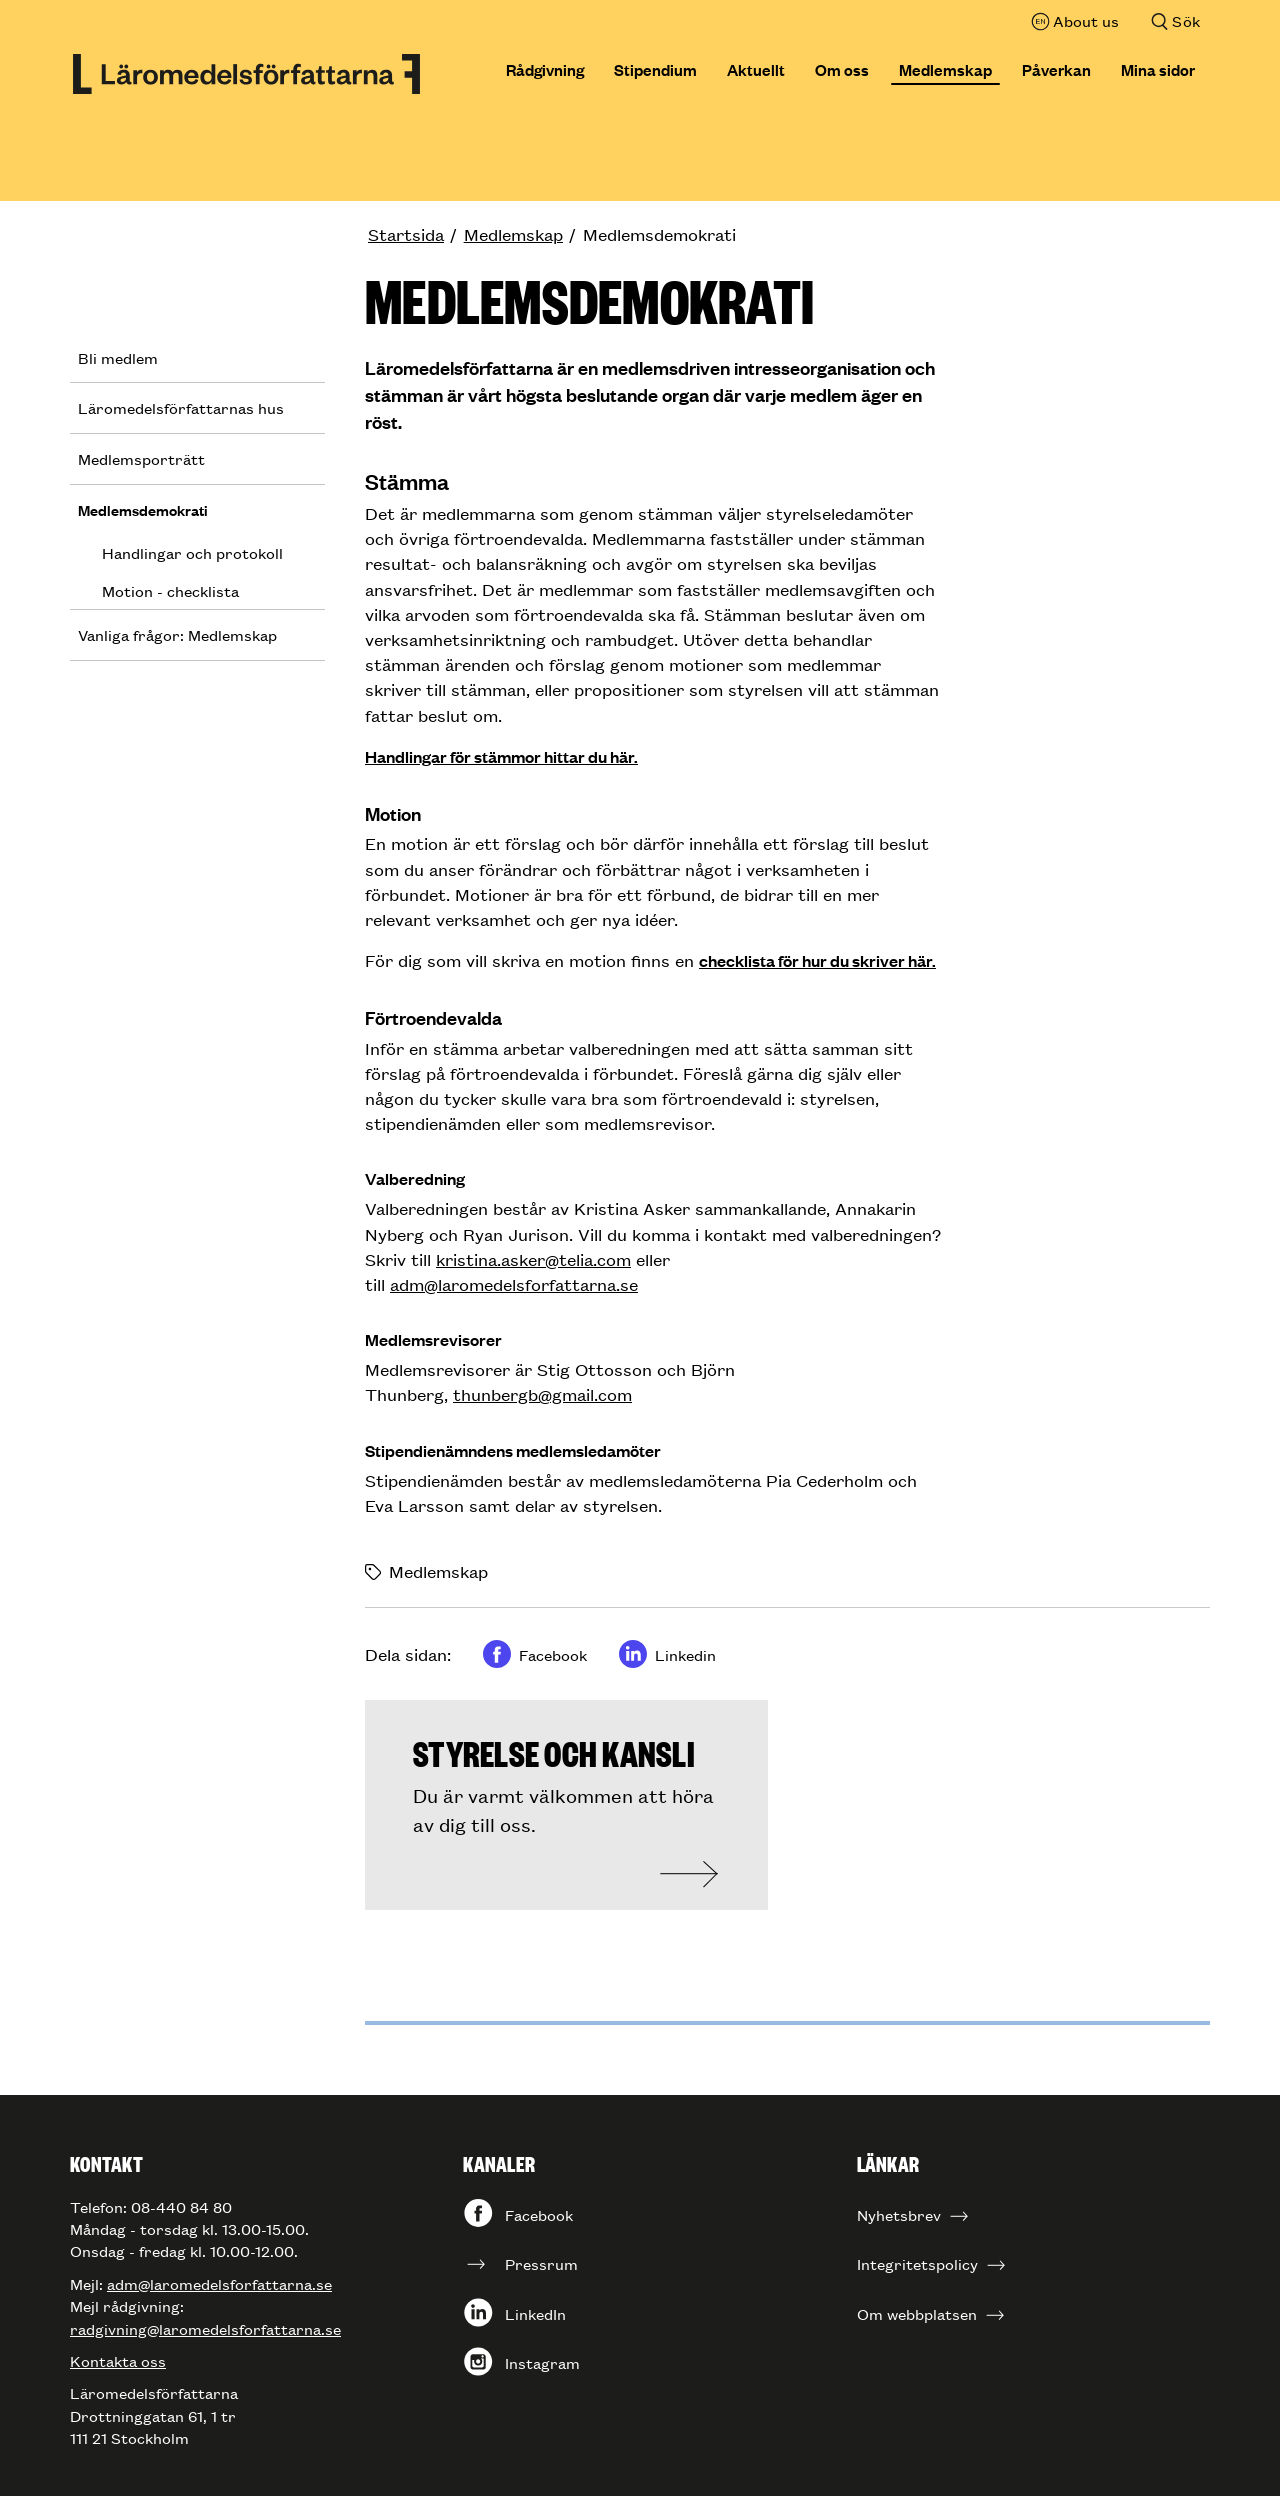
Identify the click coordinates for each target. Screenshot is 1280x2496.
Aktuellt (756, 69)
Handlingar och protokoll (192, 552)
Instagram (542, 2362)
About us (1086, 20)
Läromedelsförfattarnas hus (181, 407)
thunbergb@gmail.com (542, 1394)
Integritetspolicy (917, 2263)
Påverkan (1056, 69)
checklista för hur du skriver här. (817, 960)
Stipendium (655, 69)
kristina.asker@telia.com (533, 1259)
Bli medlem (118, 357)
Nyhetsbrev (899, 2214)
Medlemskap (945, 69)
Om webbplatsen (917, 2313)
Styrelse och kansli (554, 1752)
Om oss (842, 69)
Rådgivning (545, 69)
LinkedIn (535, 2313)
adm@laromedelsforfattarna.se (514, 1284)
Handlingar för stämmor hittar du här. (501, 756)
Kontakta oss (118, 2360)
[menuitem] (416, 235)
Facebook (539, 2214)
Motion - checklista (170, 590)
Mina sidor (1158, 69)
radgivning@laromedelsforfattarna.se (205, 2328)
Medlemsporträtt (141, 458)
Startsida (406, 234)
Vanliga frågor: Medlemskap (177, 634)
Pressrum (541, 2263)
